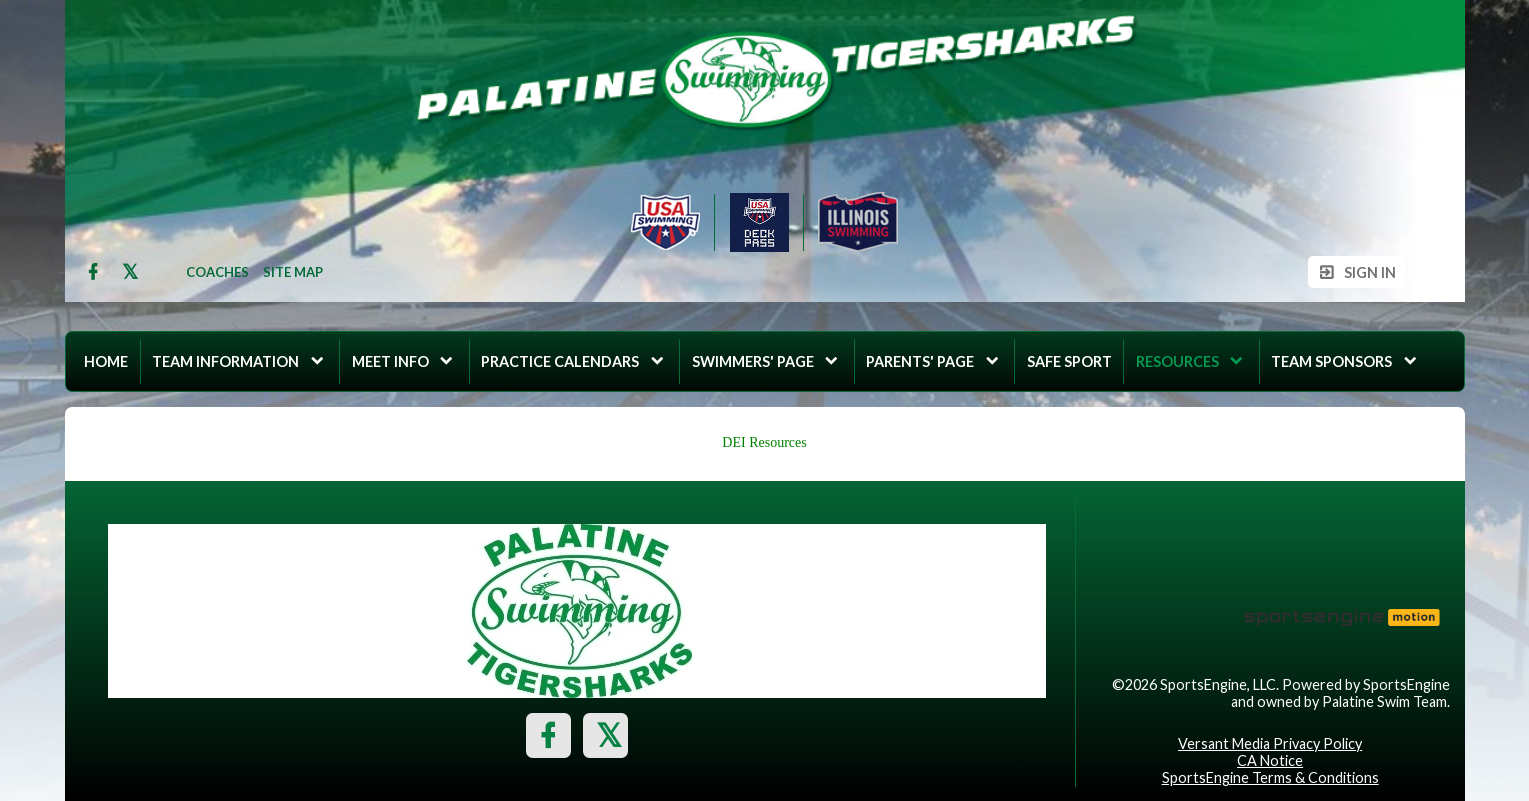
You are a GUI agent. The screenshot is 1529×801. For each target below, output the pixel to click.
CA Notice (1270, 760)
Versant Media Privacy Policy (1270, 743)
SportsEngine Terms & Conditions (1270, 777)
